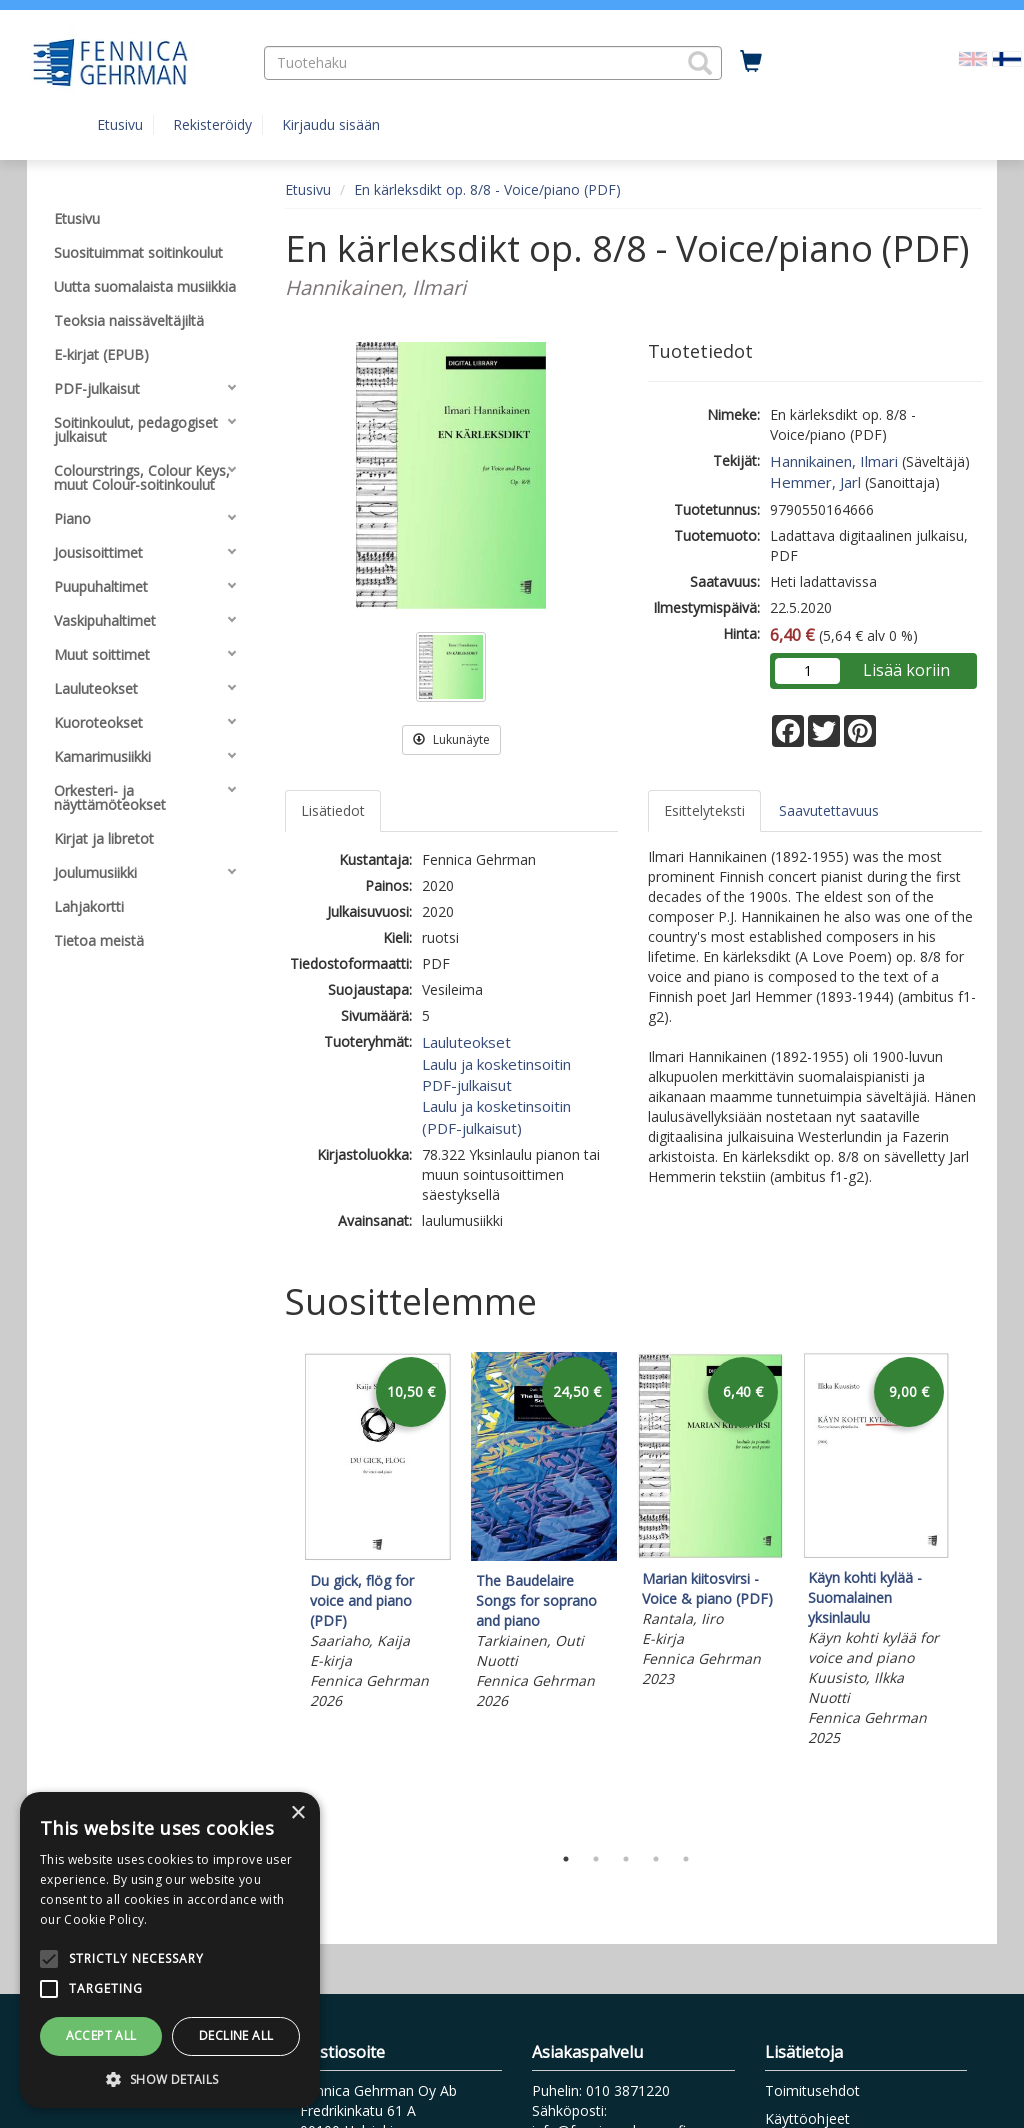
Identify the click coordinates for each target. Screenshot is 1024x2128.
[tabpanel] (378, 1534)
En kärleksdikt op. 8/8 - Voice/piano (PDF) (487, 189)
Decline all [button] (236, 2035)
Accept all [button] (101, 2035)
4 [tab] (656, 1859)
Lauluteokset (466, 1042)
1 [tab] (566, 1859)
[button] (700, 63)
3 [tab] (626, 1859)
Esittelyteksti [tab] (704, 810)
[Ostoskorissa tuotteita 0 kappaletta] (751, 62)
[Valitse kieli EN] (973, 57)
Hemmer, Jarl (815, 482)
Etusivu (120, 124)
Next (972, 1593)
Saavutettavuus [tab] (829, 810)
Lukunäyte (451, 739)
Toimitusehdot (812, 2090)
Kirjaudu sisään (331, 124)
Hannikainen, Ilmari (834, 461)
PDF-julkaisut (467, 1085)
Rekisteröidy (212, 124)
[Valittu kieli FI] (1007, 57)
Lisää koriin (906, 670)
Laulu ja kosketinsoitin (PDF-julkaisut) (496, 1116)
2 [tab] (596, 1859)
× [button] (297, 1813)
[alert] (170, 1950)
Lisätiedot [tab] (333, 810)
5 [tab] (686, 1859)
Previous (280, 1593)
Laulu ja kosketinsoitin (496, 1064)
